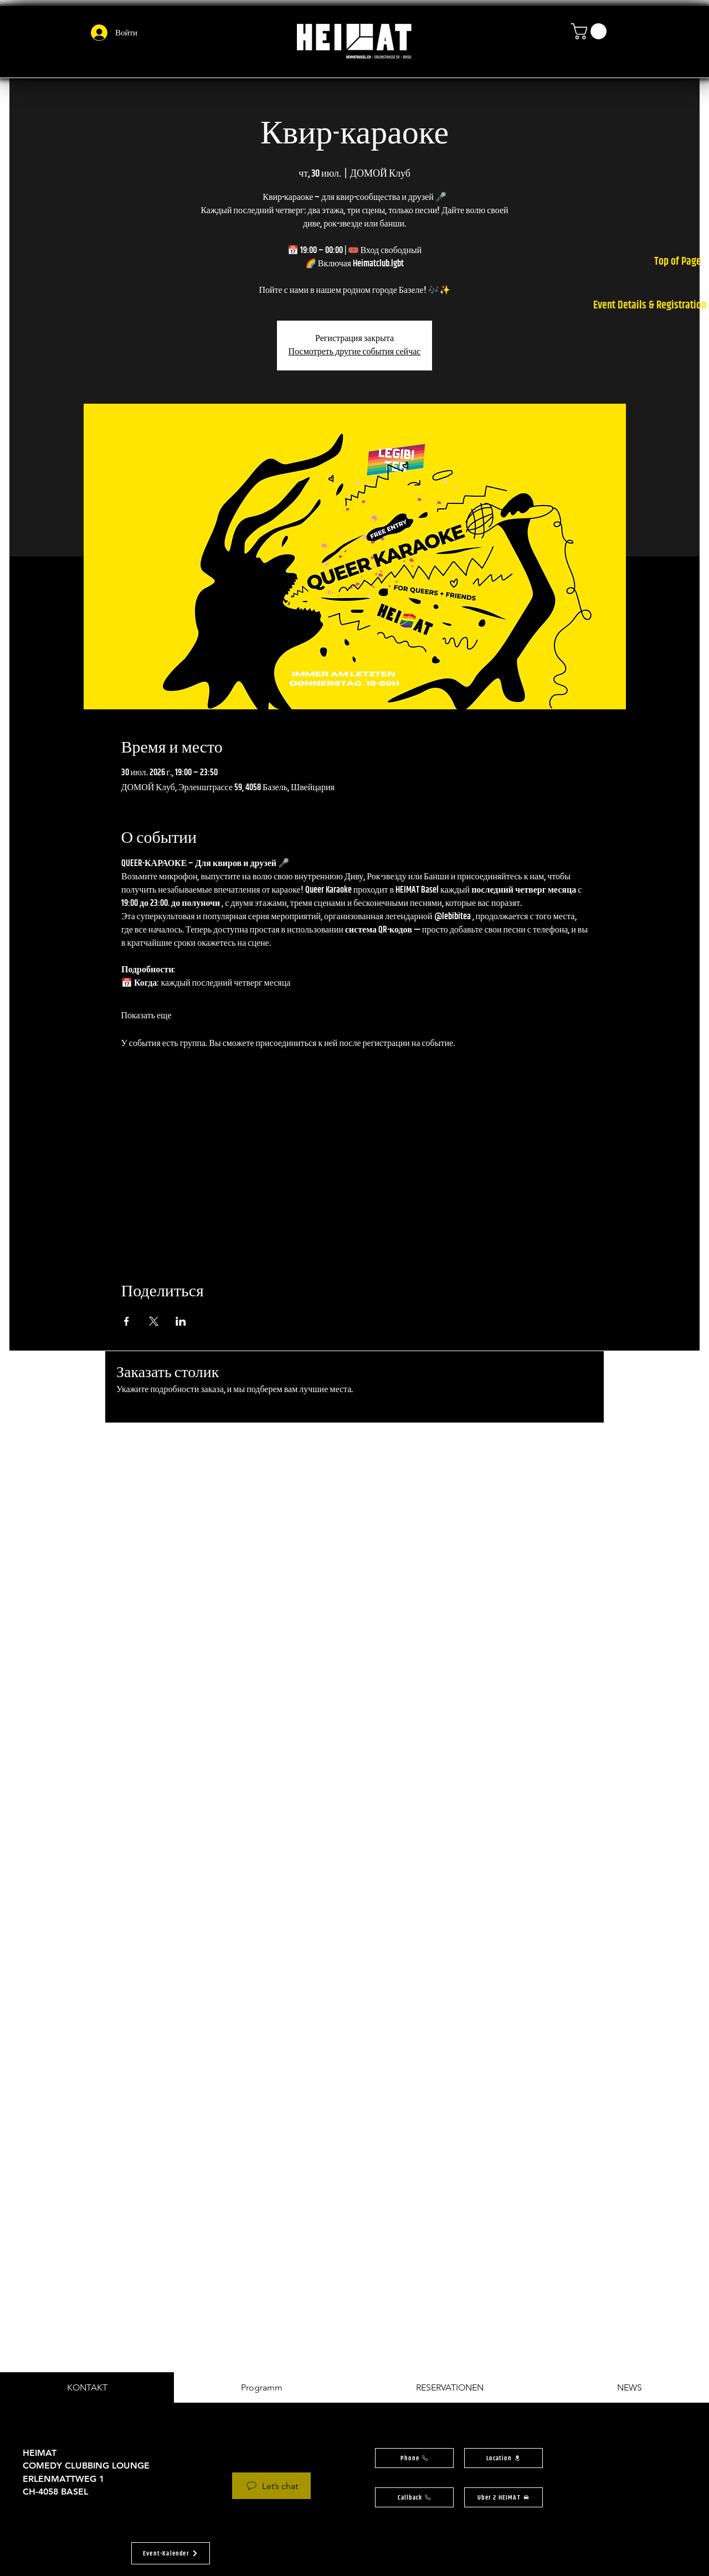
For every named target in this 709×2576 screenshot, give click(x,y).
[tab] (87, 2387)
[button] (590, 31)
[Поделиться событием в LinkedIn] (181, 1321)
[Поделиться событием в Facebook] (126, 1321)
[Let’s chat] (271, 2485)
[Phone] (414, 2458)
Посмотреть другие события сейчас (355, 352)
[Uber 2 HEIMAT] (503, 2497)
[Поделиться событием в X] (153, 1321)
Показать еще (146, 1016)
